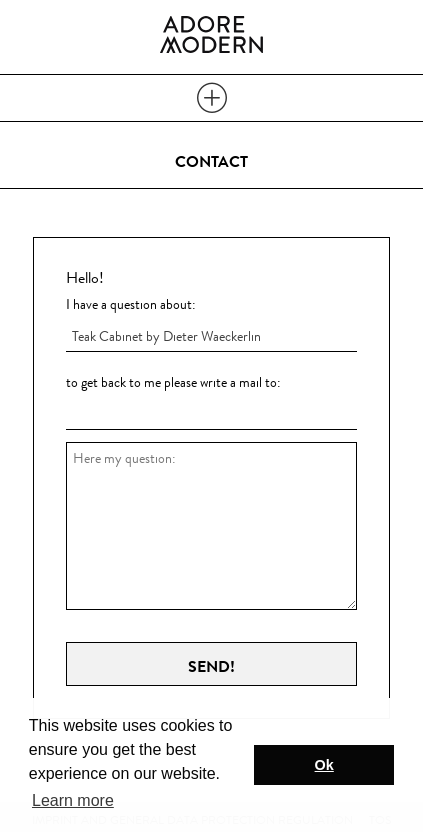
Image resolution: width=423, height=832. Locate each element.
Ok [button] (324, 765)
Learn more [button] (73, 800)
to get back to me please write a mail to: (173, 382)
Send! (211, 667)
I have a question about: (131, 304)
